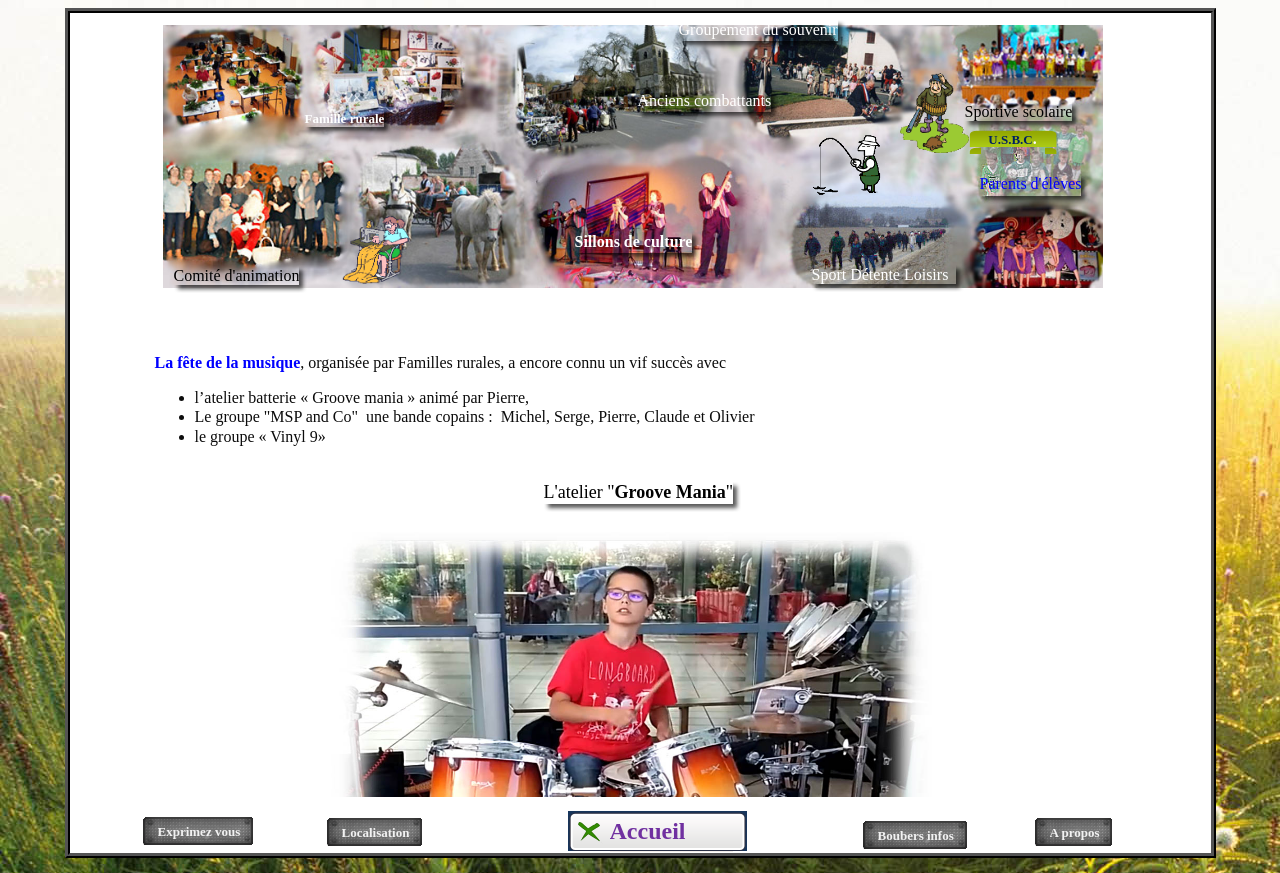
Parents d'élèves (1031, 183)
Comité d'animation (237, 275)
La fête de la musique (228, 362)
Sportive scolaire (1019, 111)
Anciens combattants (705, 100)
